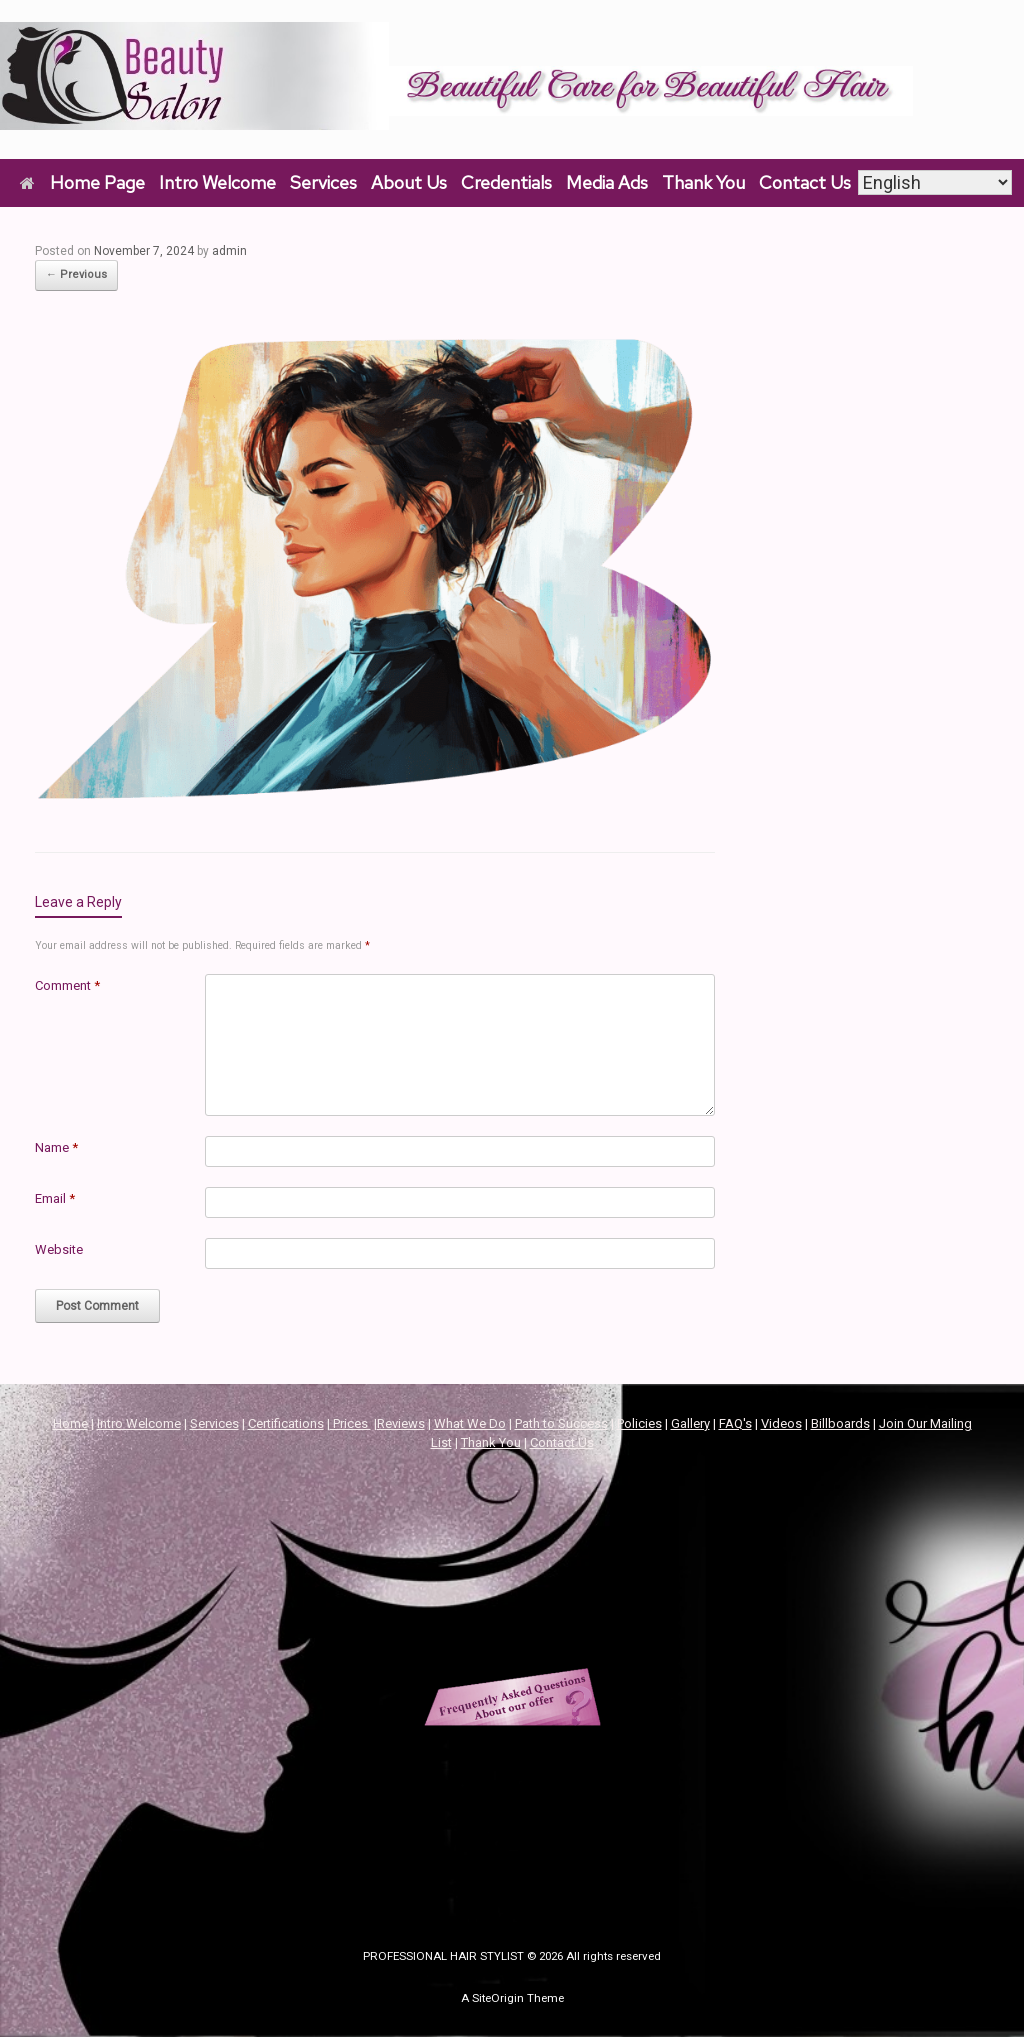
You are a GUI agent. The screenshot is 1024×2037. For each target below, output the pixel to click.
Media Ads (607, 182)
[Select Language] (935, 182)
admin (229, 251)
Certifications (286, 1423)
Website (59, 1249)
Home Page (82, 182)
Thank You (703, 182)
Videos (781, 1423)
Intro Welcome (217, 182)
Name (56, 1147)
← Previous (76, 274)
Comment (67, 985)
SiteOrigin (498, 1998)
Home (70, 1423)
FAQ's (735, 1423)
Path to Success (561, 1423)
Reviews (401, 1423)
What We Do (470, 1423)
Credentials (506, 182)
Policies (639, 1423)
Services (323, 182)
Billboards (840, 1423)
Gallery (690, 1423)
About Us (409, 182)
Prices (350, 1423)
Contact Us (805, 182)
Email (55, 1198)
